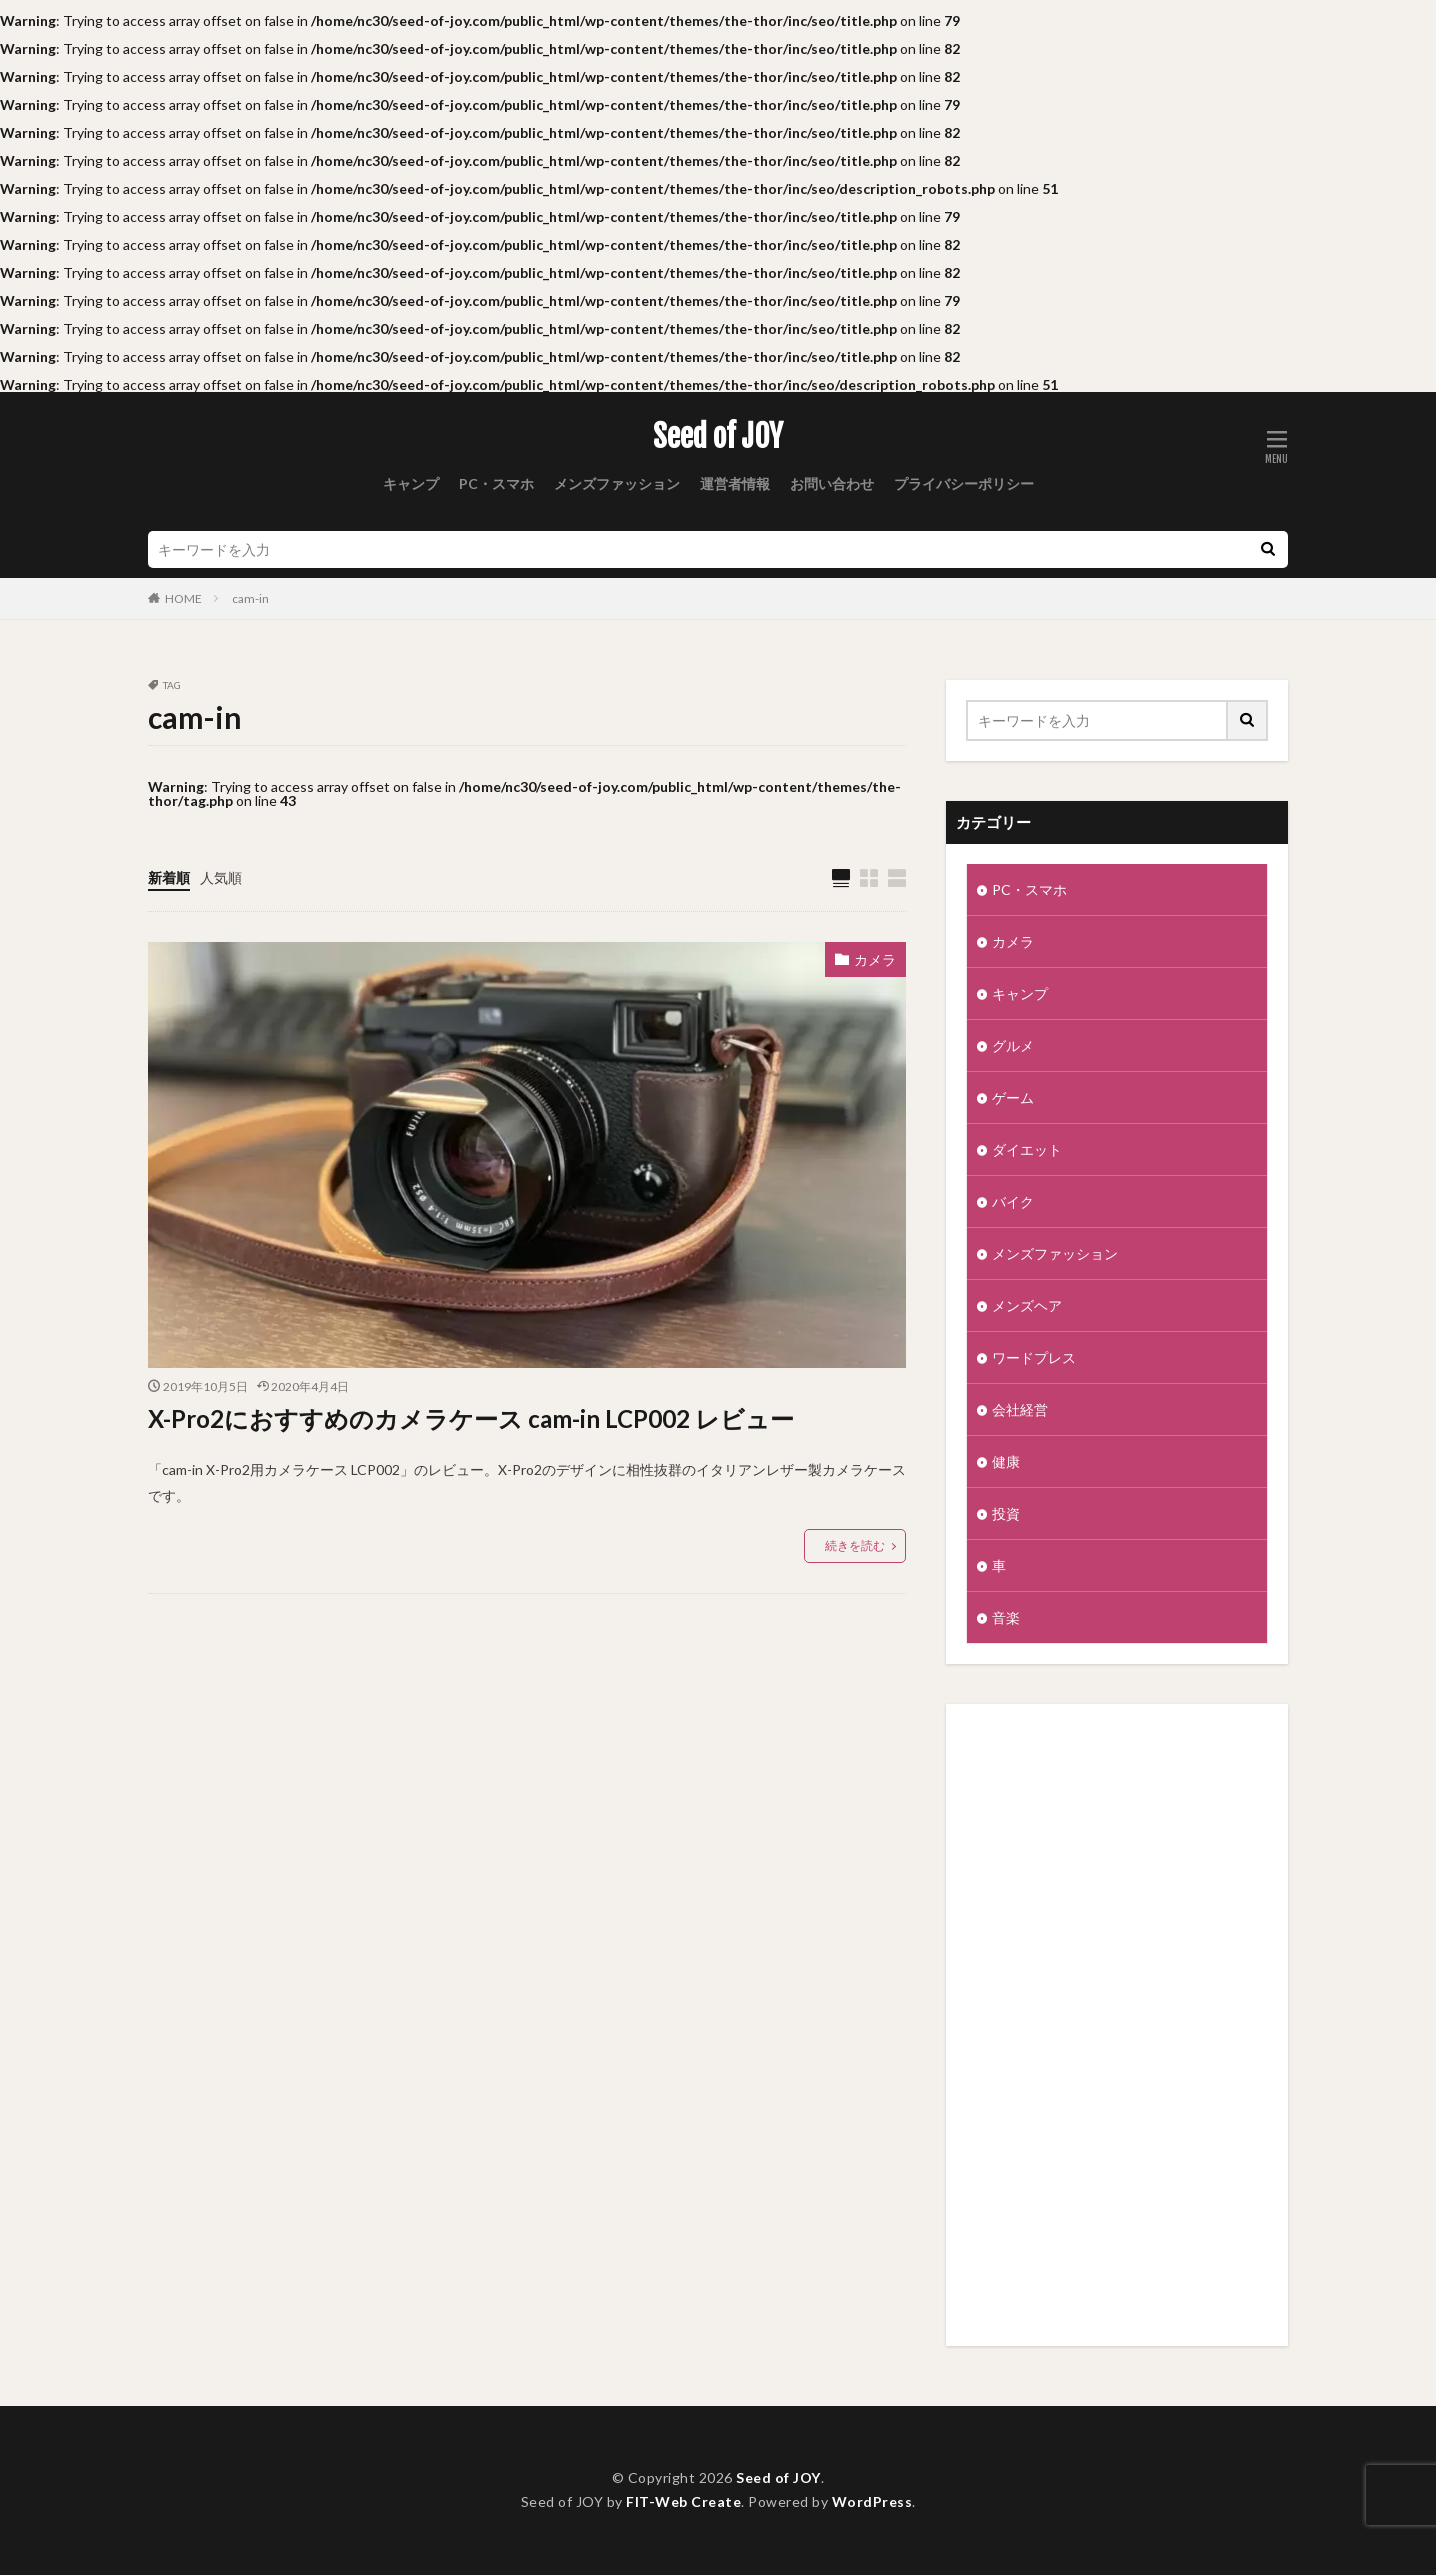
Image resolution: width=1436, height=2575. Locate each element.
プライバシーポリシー (964, 483)
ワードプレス (1034, 1357)
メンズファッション (617, 483)
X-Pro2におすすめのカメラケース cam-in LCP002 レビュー (471, 1418)
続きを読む (855, 1545)
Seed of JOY (718, 437)
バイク (1013, 1201)
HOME (183, 598)
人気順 (221, 877)
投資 (1006, 1513)
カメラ (875, 959)
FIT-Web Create (683, 2501)
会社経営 (1020, 1409)
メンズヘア (1027, 1305)
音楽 (1006, 1617)
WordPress (872, 2501)
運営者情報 (735, 483)
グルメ (1013, 1045)
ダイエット (1027, 1149)
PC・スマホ (496, 483)
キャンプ (411, 483)
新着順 (169, 877)
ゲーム (1013, 1097)
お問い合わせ (832, 483)
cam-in (250, 598)
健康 (1006, 1461)
